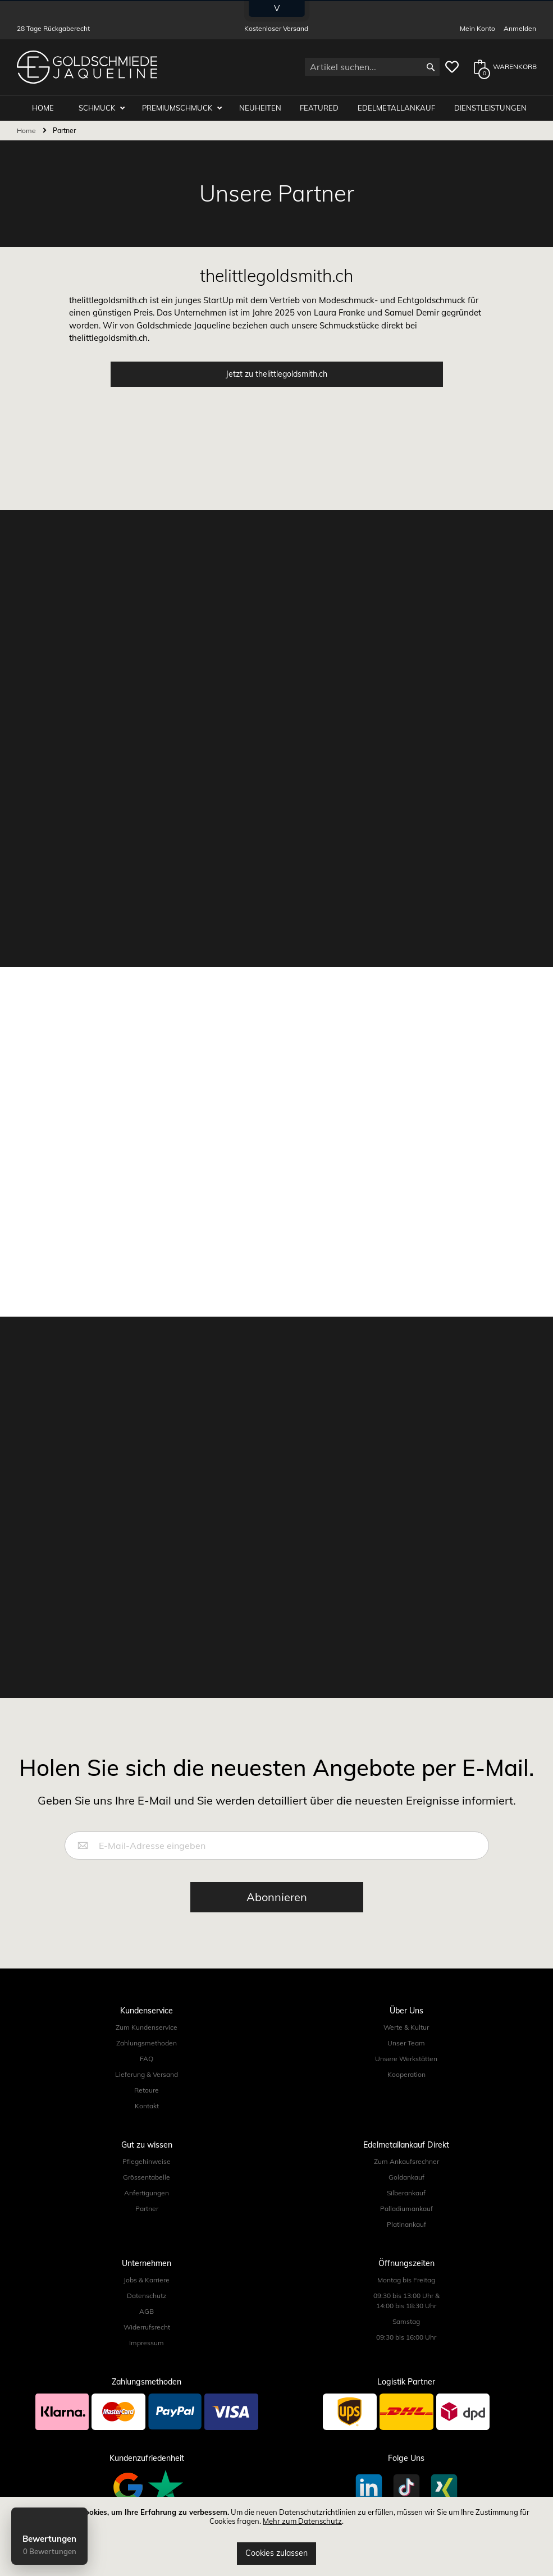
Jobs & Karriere (147, 2280)
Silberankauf (406, 2193)
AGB (146, 2311)
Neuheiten (260, 107)
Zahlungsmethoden (146, 2043)
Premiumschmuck (178, 107)
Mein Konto (477, 28)
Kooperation (406, 2074)
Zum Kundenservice (146, 2027)
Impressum (146, 2343)
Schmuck (98, 107)
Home (27, 130)
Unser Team (406, 2043)
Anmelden (520, 28)
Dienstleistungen (490, 107)
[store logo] (87, 67)
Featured (319, 107)
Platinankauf (406, 2224)
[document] (276, 2536)
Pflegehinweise (146, 2161)
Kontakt (147, 2106)
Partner (146, 2208)
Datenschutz (146, 2295)
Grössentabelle (146, 2177)
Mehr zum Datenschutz (302, 2520)
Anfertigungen (146, 2193)
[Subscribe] (276, 1897)
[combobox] (372, 67)
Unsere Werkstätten (406, 2058)
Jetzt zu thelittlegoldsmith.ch (276, 374)
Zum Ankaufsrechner (406, 2161)
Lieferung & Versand (146, 2074)
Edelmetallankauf (396, 107)
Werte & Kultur (406, 2027)
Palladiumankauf (406, 2208)
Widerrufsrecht (147, 2327)
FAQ (146, 2058)
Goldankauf (406, 2177)
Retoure (146, 2090)
